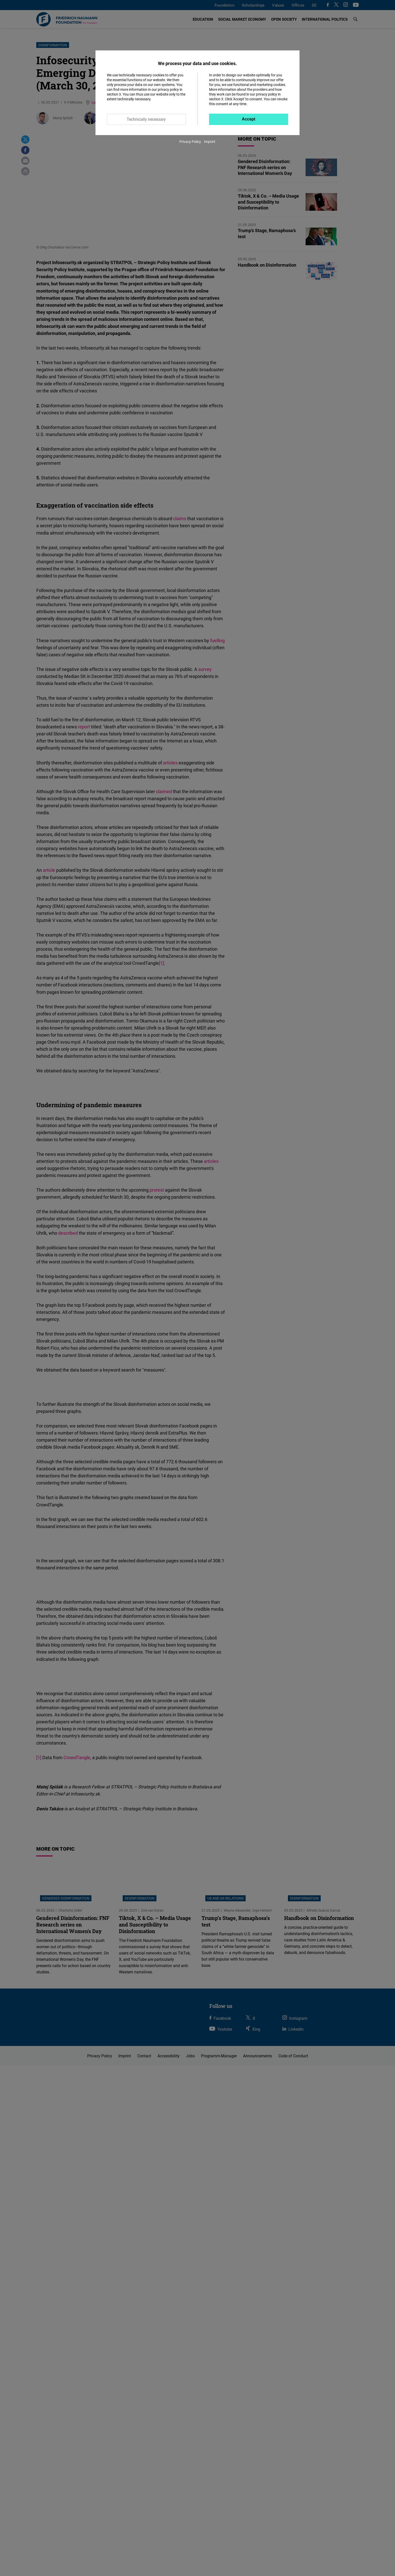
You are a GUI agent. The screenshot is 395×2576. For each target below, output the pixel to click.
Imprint (209, 141)
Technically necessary (146, 119)
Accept (248, 119)
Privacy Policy (190, 141)
